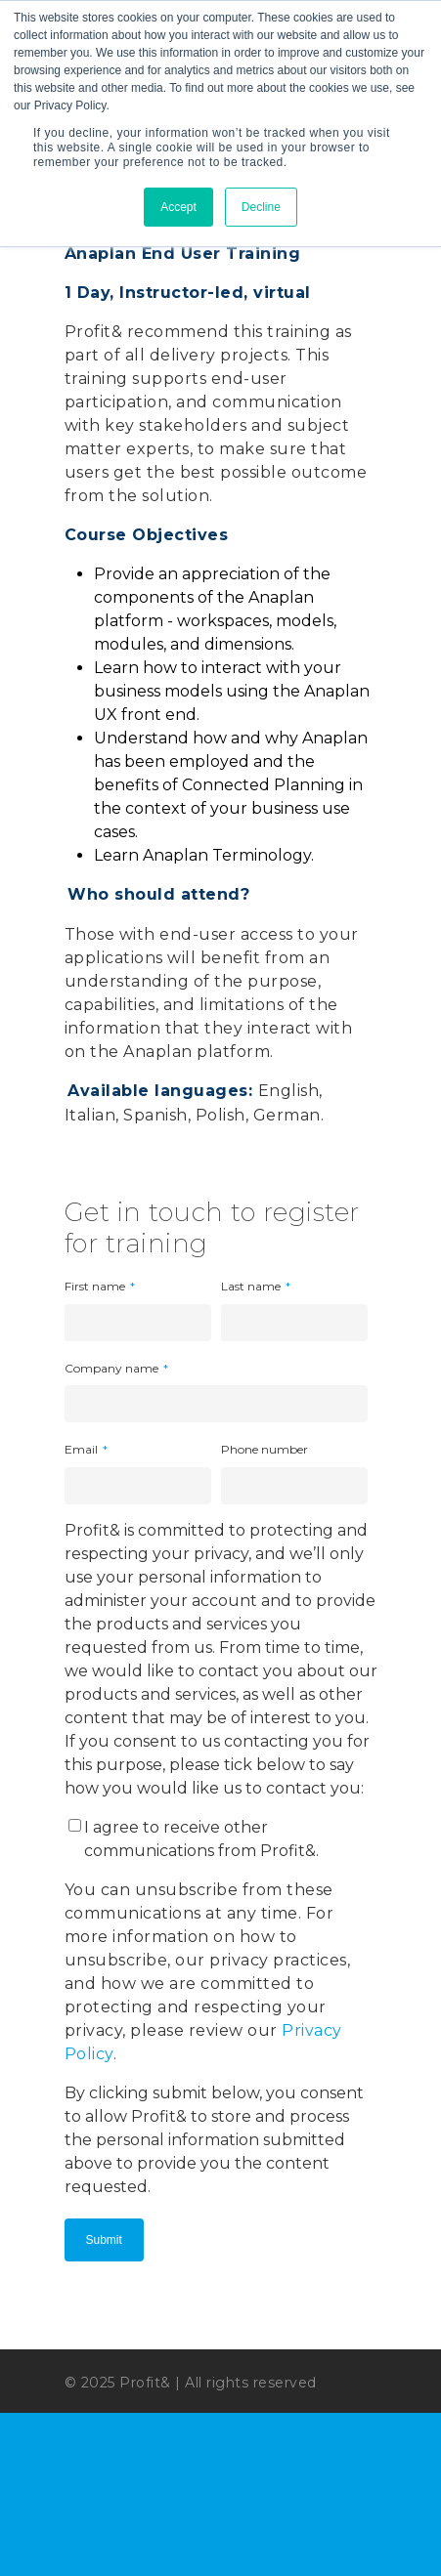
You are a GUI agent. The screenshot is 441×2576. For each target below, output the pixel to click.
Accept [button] (178, 207)
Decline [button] (261, 207)
